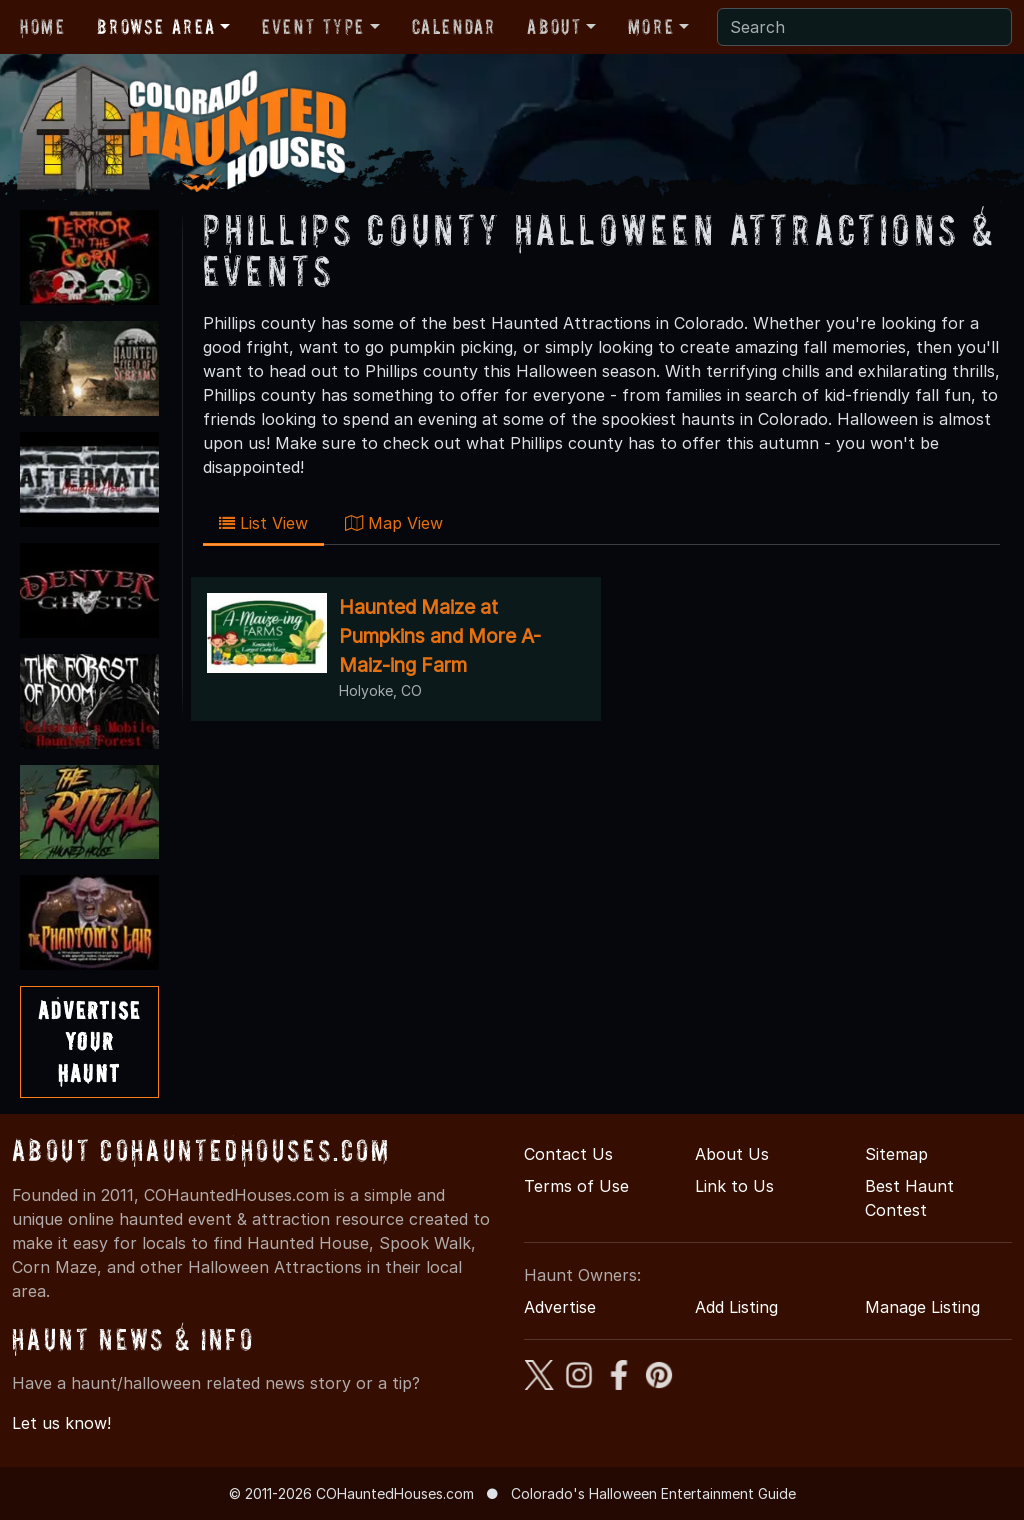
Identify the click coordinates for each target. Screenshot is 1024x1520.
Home (42, 27)
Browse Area (156, 27)
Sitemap (896, 1154)
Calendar (454, 27)
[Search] (864, 27)
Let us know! (61, 1423)
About (554, 27)
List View (263, 523)
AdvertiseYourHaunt (89, 1041)
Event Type (313, 27)
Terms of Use (576, 1186)
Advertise (560, 1307)
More (651, 27)
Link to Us (734, 1186)
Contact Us (568, 1154)
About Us (732, 1154)
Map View (394, 523)
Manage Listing (922, 1307)
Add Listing (736, 1307)
